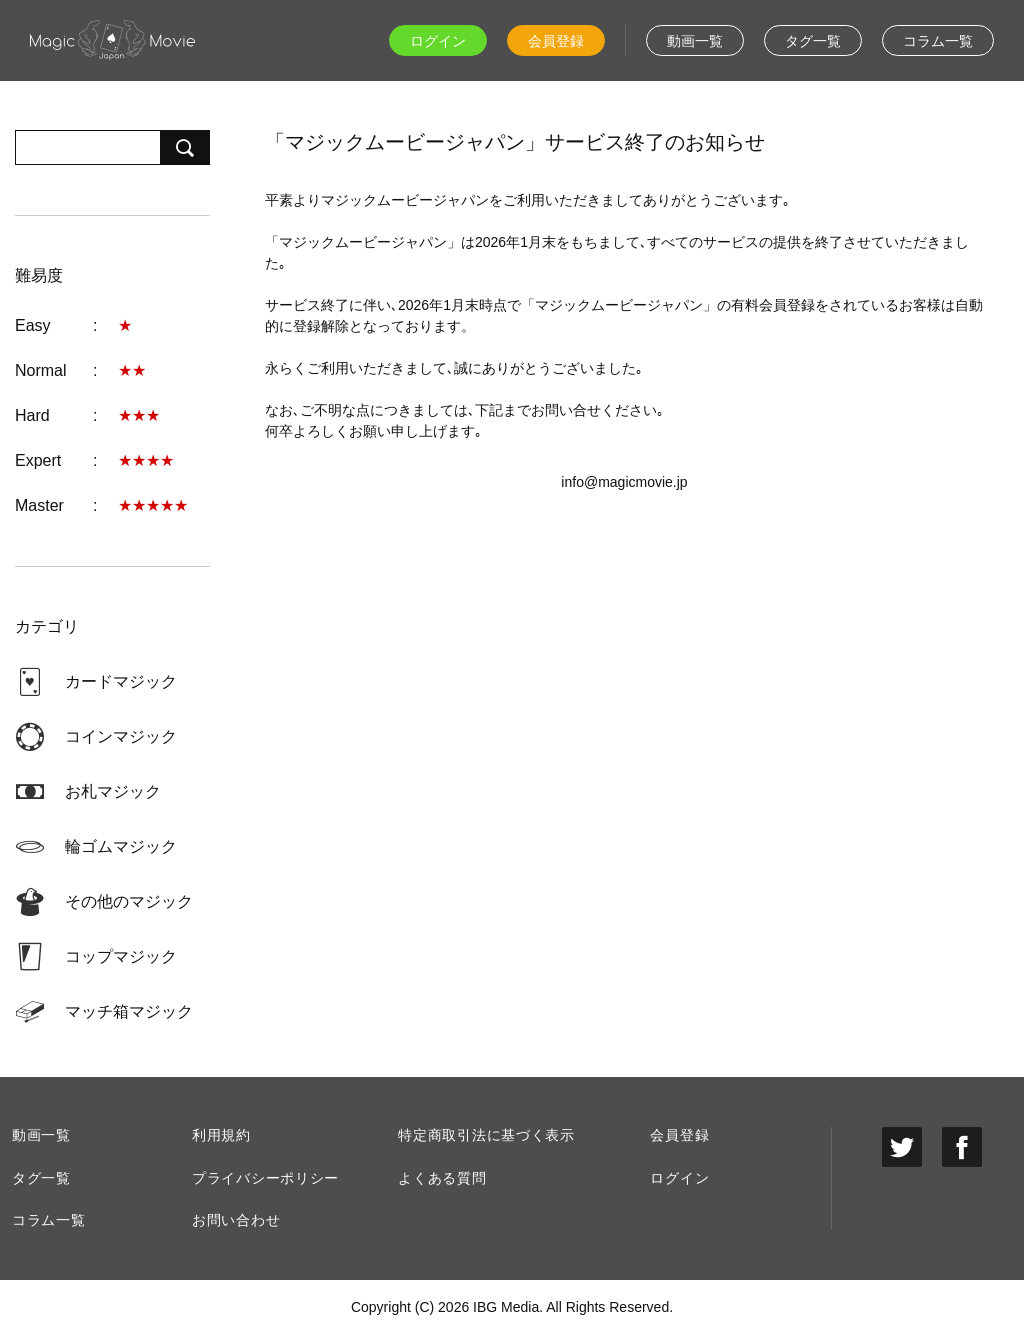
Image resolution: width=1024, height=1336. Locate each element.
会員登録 (556, 41)
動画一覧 (695, 41)
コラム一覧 (938, 41)
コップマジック (121, 956)
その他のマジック (129, 901)
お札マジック (113, 791)
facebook (962, 1147)
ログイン (438, 41)
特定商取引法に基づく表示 (486, 1135)
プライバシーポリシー (265, 1178)
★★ (132, 370)
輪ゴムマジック (121, 846)
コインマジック (121, 736)
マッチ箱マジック (129, 1011)
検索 (185, 147)
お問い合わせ (236, 1220)
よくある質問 (442, 1178)
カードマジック (121, 681)
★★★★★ (153, 505)
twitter (902, 1147)
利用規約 (221, 1135)
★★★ (139, 415)
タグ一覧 (813, 41)
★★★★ (146, 460)
